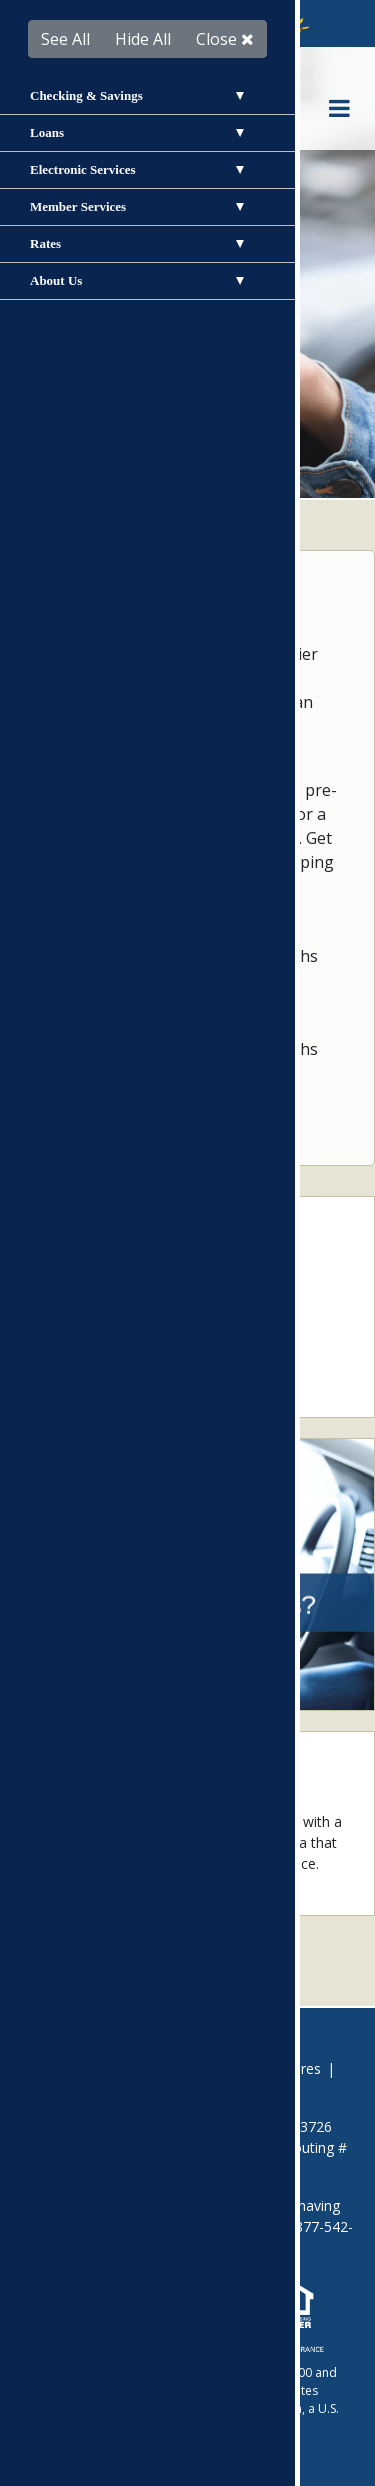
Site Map (241, 2089)
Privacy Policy (149, 2089)
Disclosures (283, 2068)
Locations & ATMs (106, 1345)
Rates (64, 1376)
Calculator (78, 1314)
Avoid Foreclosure (97, 2068)
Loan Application (100, 1283)
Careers (201, 2068)
